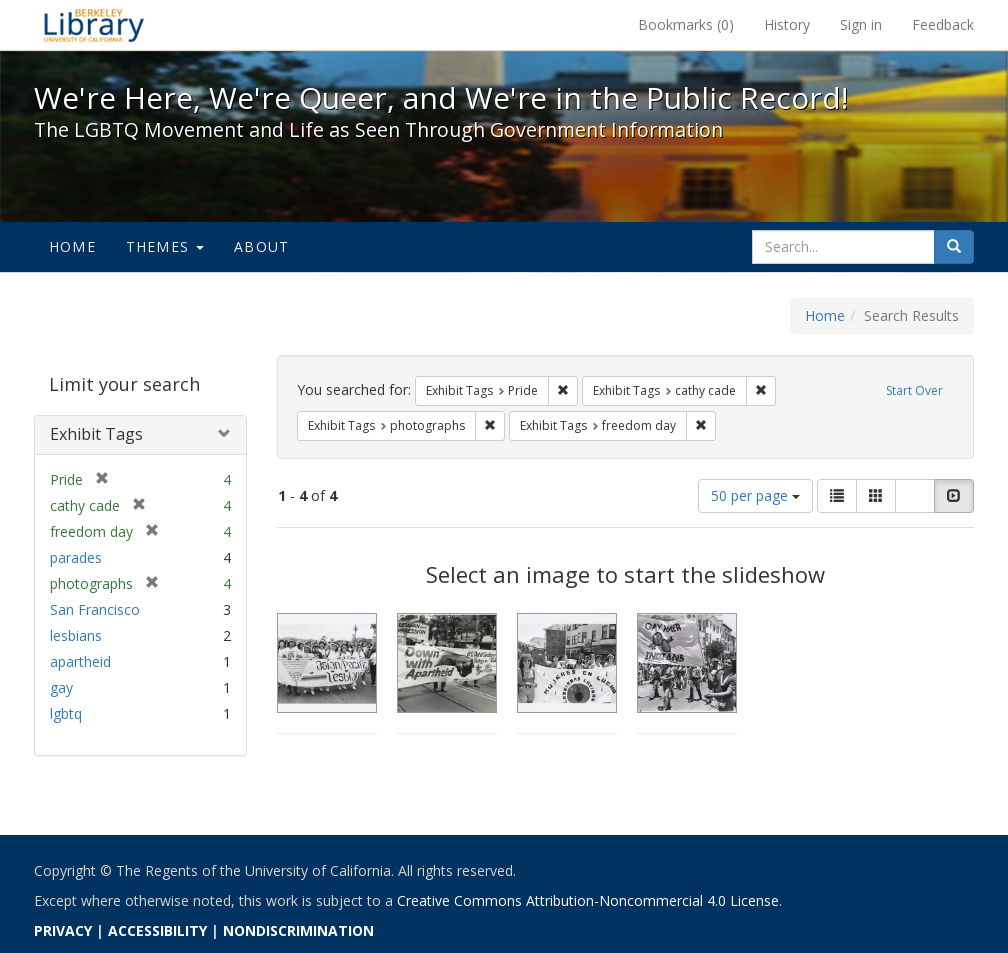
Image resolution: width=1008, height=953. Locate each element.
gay (61, 687)
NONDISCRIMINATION (298, 930)
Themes (165, 246)
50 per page (755, 495)
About (261, 246)
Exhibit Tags (96, 434)
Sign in (861, 24)
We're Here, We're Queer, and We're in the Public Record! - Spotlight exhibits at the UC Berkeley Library (94, 25)
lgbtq (66, 713)
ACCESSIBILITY (157, 930)
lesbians (76, 635)
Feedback (943, 24)
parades (76, 557)
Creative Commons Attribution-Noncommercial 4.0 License (588, 900)
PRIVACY (63, 930)
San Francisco (95, 609)
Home (72, 246)
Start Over (914, 390)
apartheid (80, 661)
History (787, 24)
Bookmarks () (686, 24)
